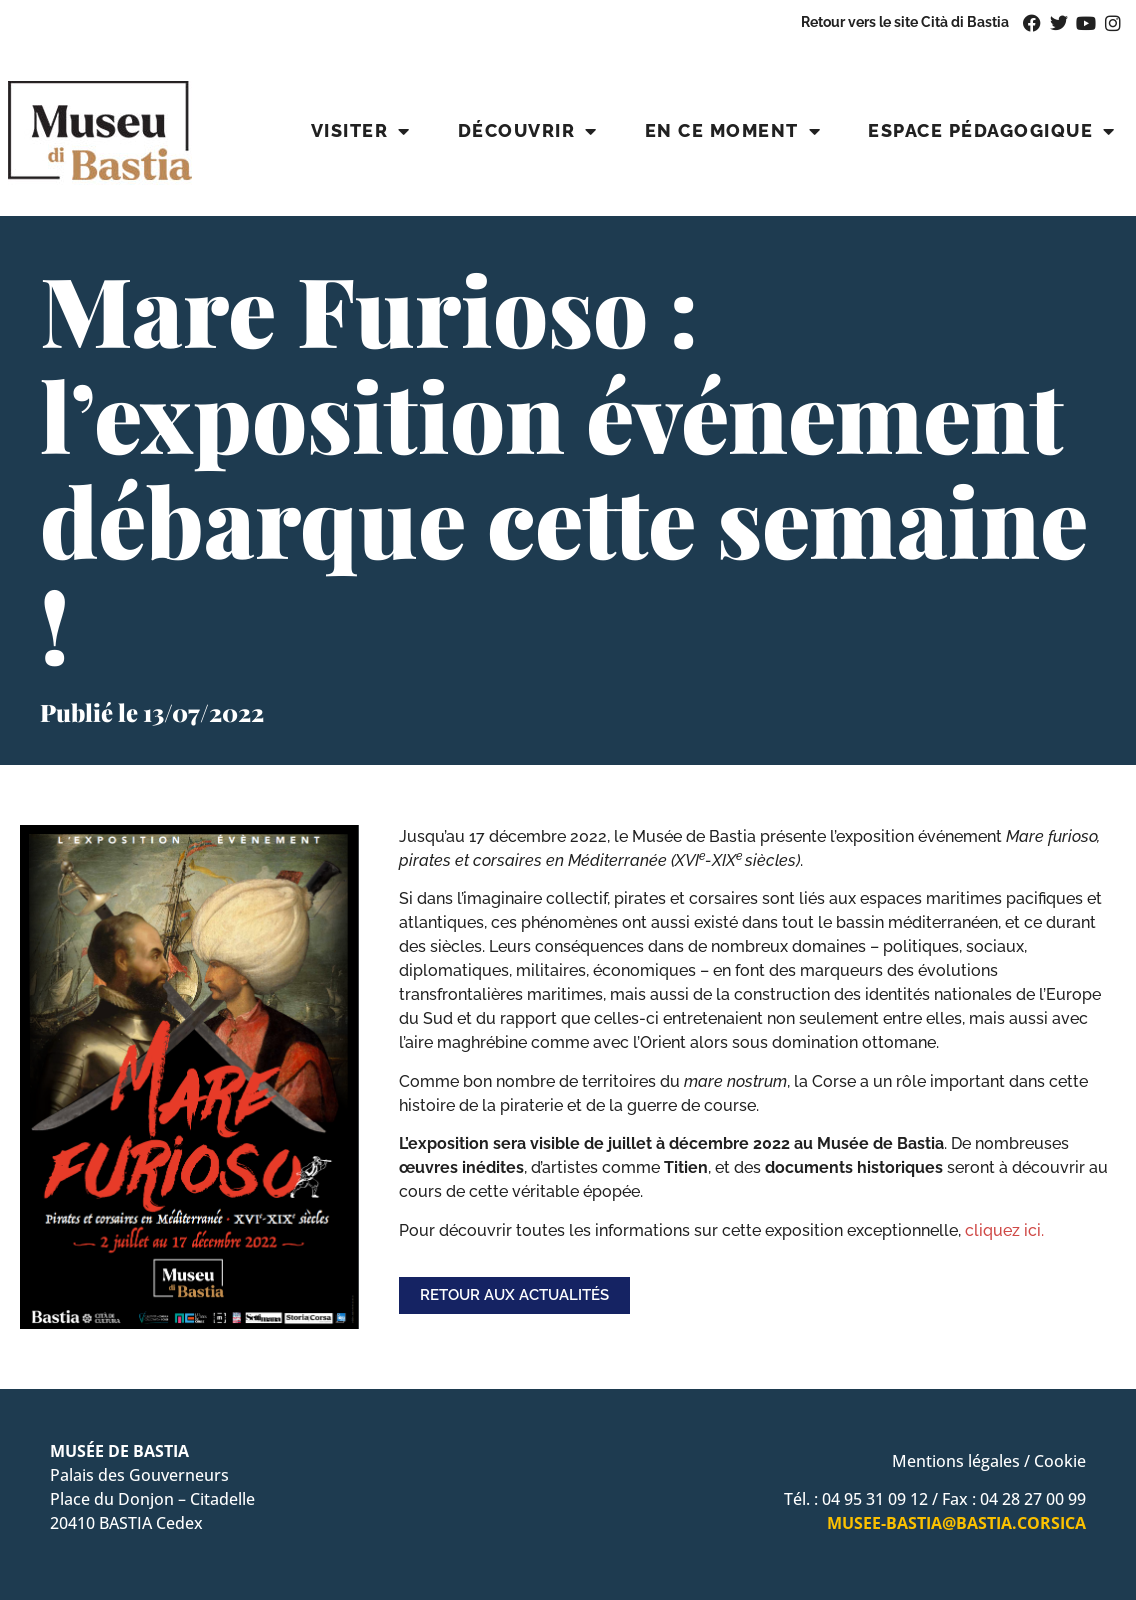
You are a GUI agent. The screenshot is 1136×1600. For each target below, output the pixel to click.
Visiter (361, 131)
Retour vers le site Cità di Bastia (905, 21)
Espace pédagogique (992, 131)
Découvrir (528, 131)
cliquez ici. (1004, 1230)
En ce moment (733, 131)
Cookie (1060, 1461)
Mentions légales (956, 1461)
